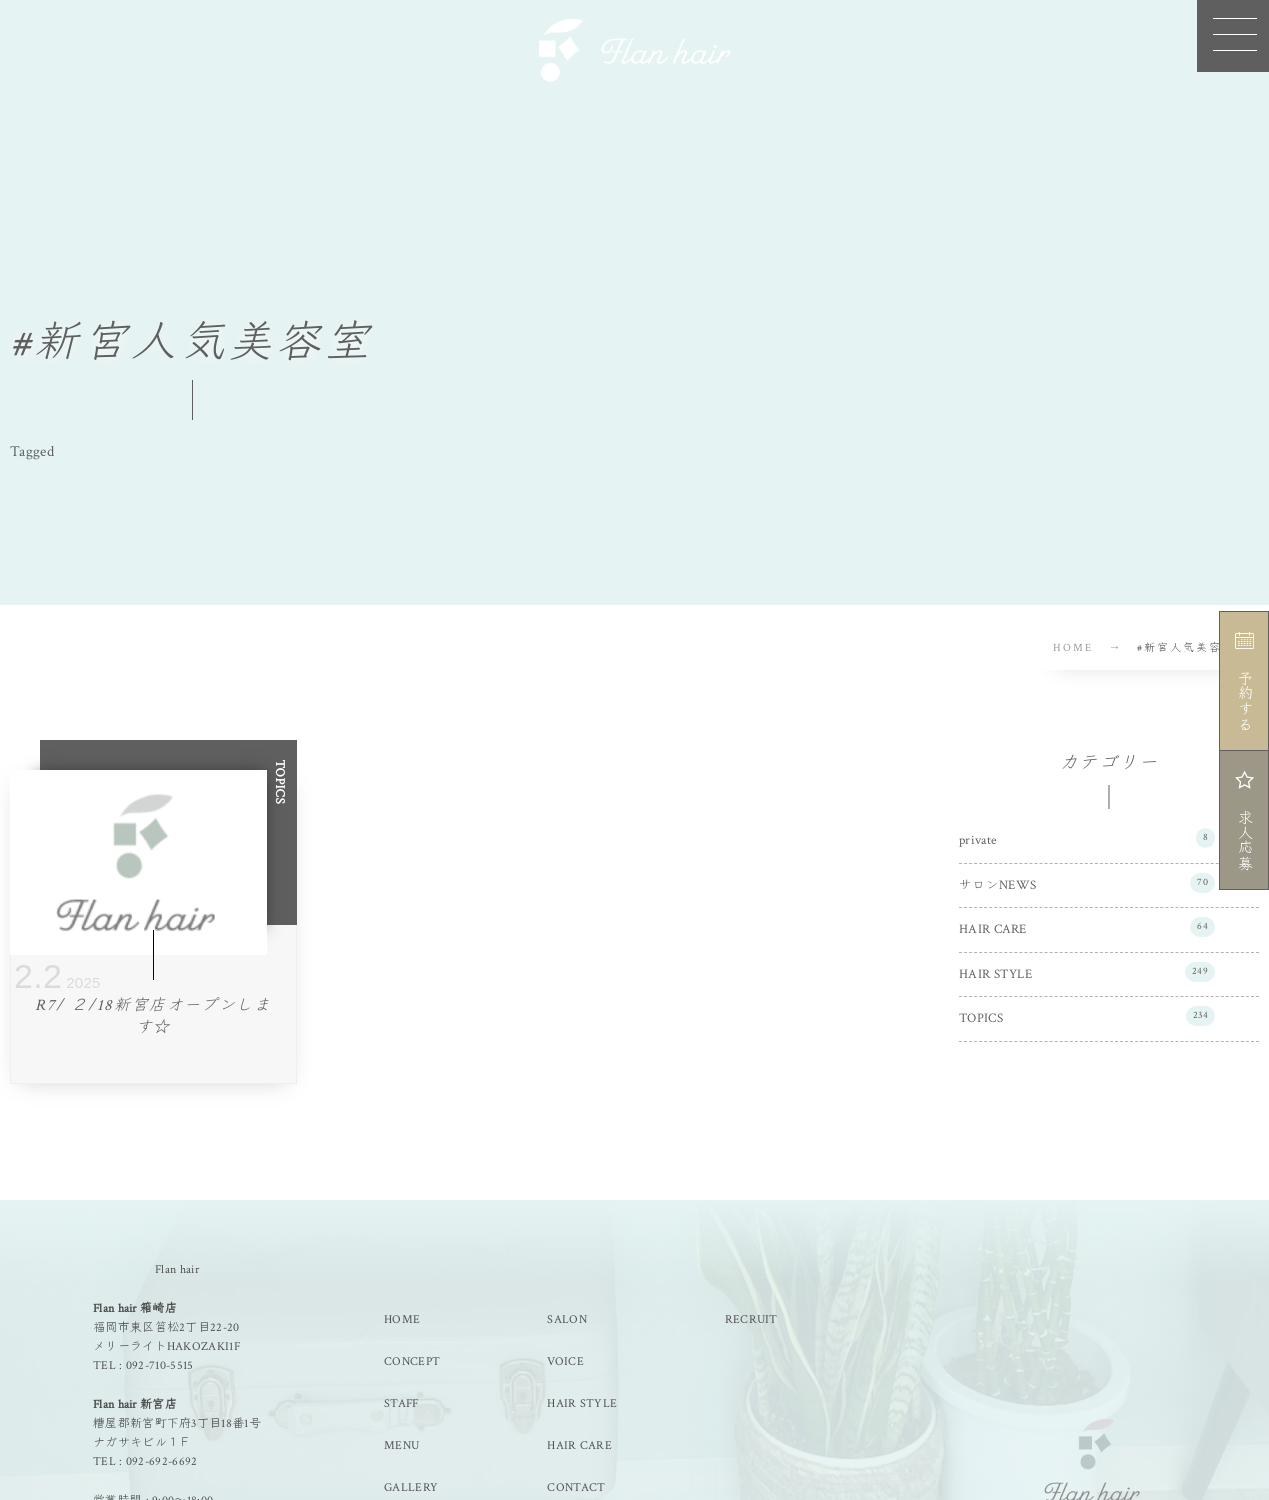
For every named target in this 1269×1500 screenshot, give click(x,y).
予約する (1243, 681)
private (1087, 838)
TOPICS (1087, 1016)
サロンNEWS (1087, 883)
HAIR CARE (1087, 927)
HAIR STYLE (1087, 972)
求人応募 (1243, 820)
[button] (1233, 36)
